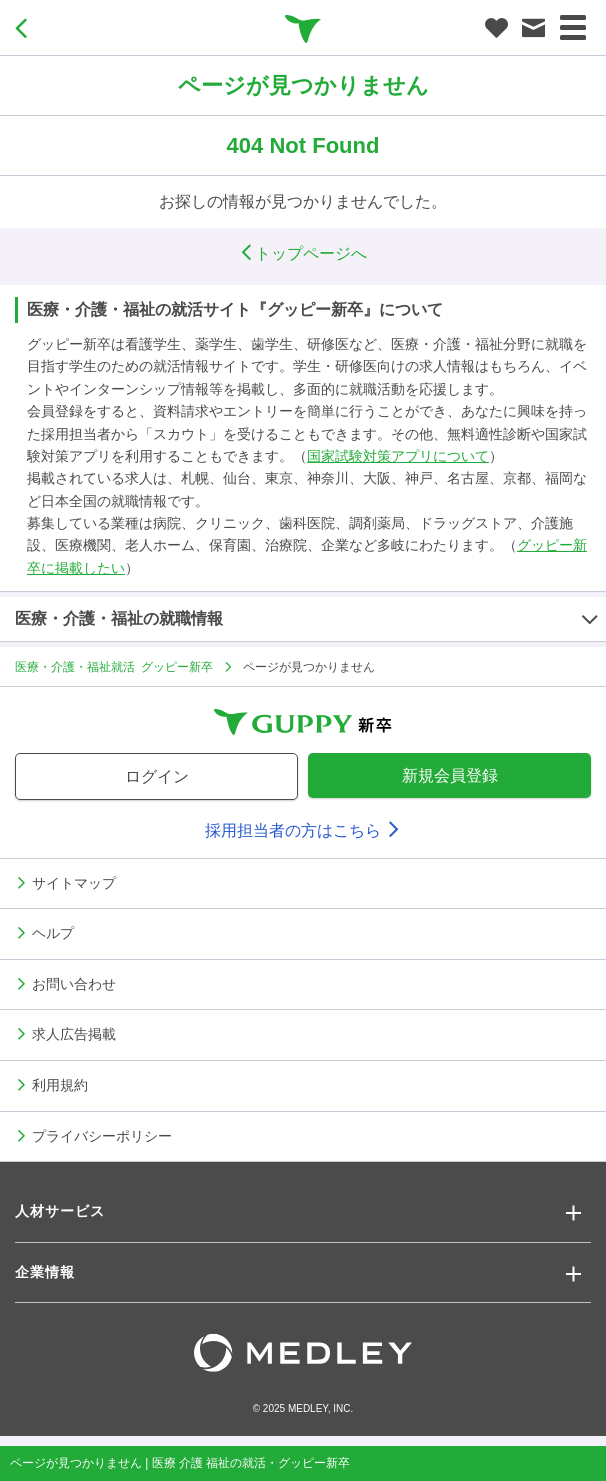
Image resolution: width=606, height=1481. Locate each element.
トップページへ (303, 253)
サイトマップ (74, 882)
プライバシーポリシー (102, 1135)
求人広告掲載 (74, 1033)
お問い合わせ (74, 983)
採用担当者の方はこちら (303, 830)
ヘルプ (53, 932)
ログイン (157, 776)
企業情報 (45, 1272)
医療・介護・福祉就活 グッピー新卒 (114, 666)
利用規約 (60, 1084)
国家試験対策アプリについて (398, 456)
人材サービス (60, 1211)
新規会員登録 (450, 775)
